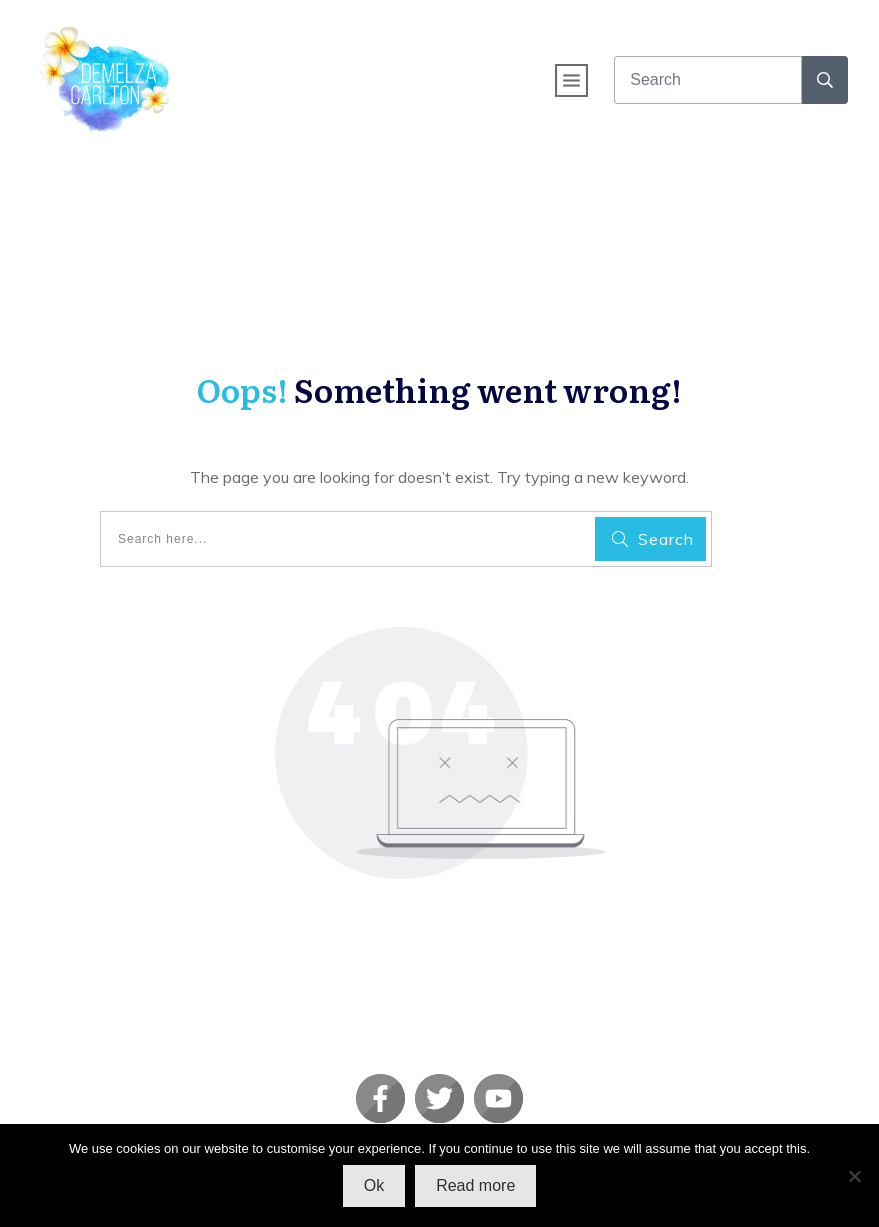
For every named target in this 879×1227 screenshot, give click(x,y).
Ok (374, 1185)
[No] (854, 1176)
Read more (475, 1185)
